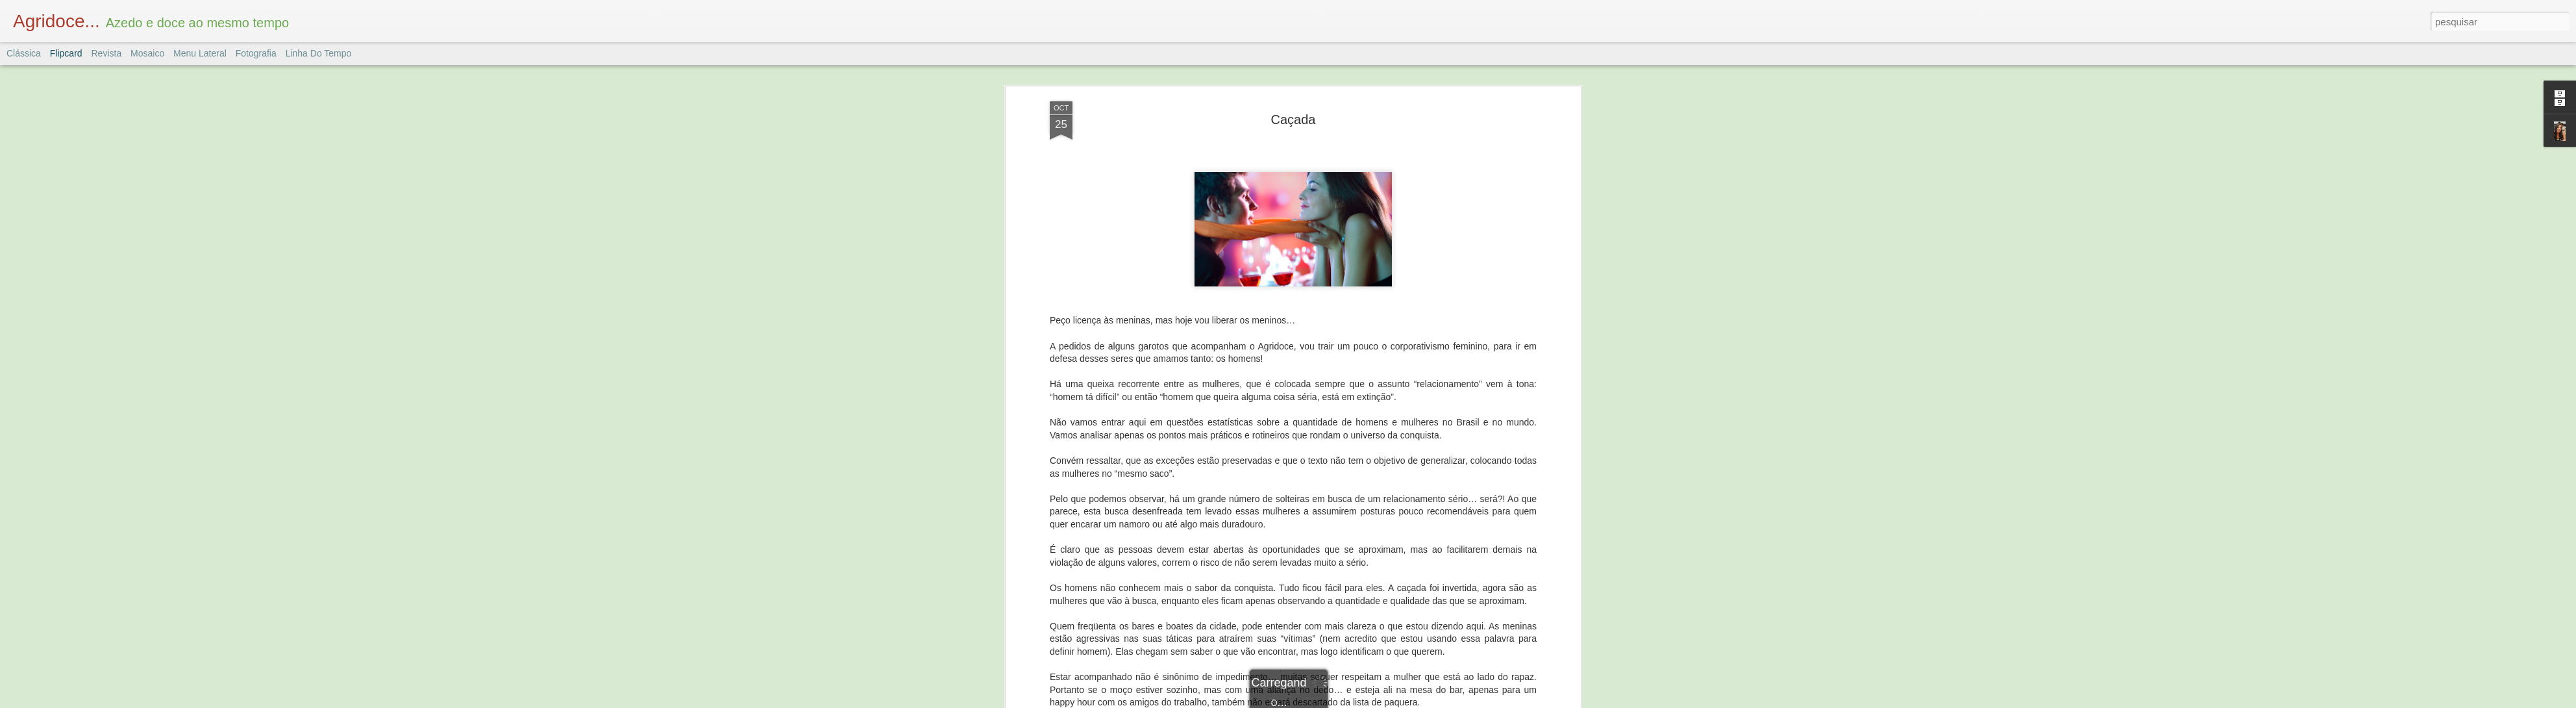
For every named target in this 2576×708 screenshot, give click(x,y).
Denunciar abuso (1383, 701)
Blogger (1340, 701)
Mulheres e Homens (1354, 587)
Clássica (23, 53)
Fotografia (256, 53)
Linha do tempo (319, 53)
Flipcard (66, 53)
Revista (106, 53)
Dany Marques (1364, 570)
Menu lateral (200, 53)
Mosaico (147, 53)
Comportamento (1276, 587)
